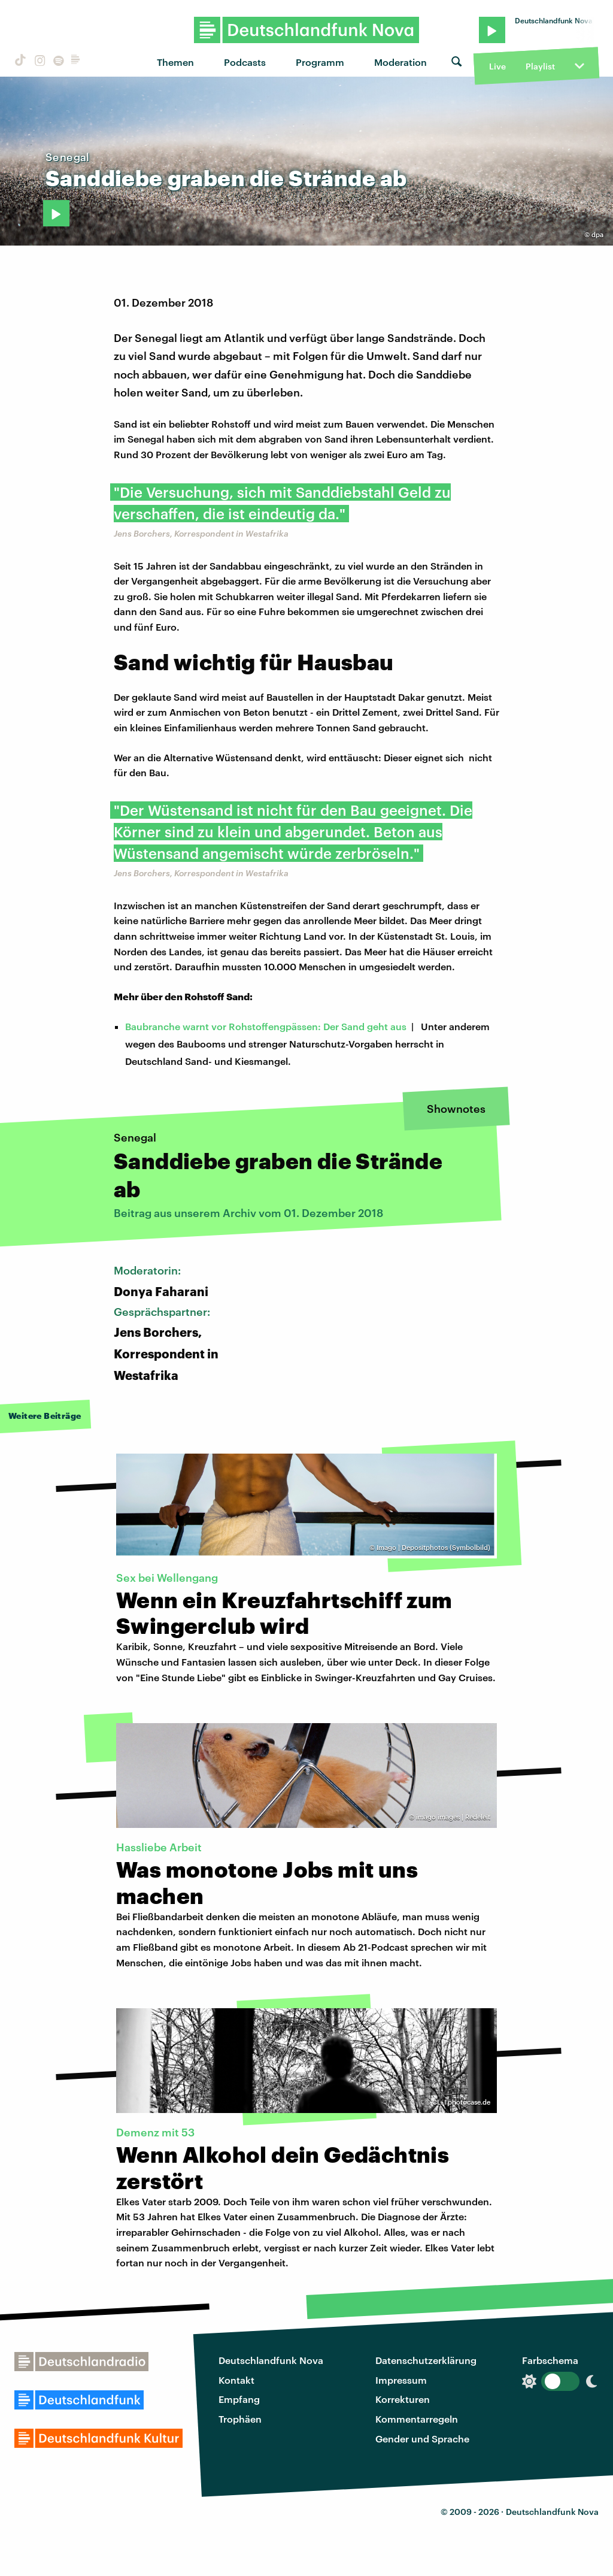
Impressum (401, 2380)
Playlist (540, 66)
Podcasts (245, 62)
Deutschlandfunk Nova (271, 2360)
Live (497, 66)
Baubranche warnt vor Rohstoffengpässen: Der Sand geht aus (265, 1026)
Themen (175, 62)
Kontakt (236, 2380)
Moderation (400, 62)
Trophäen (240, 2418)
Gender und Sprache (422, 2438)
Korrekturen (402, 2399)
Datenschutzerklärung (426, 2360)
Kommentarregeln (416, 2418)
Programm (320, 62)
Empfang (239, 2399)
